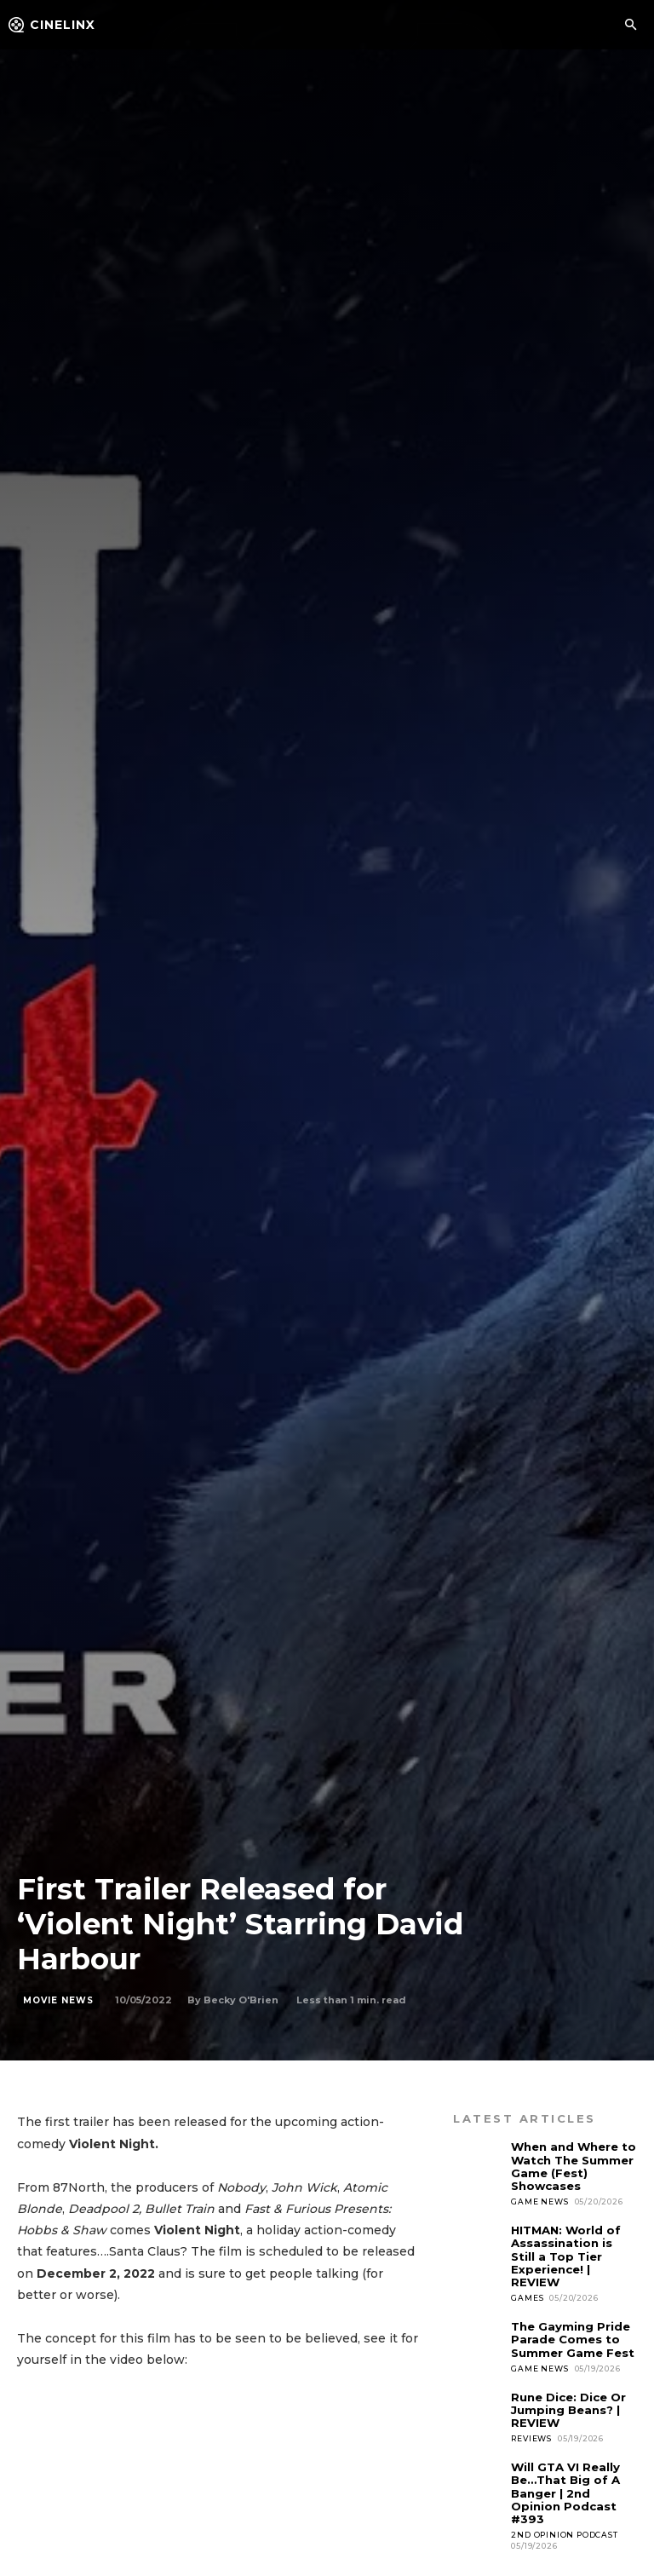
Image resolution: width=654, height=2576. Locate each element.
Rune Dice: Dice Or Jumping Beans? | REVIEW (568, 2406)
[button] (630, 25)
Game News (539, 2200)
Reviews (531, 2435)
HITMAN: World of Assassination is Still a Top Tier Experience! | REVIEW (566, 2254)
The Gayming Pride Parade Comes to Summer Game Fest (572, 2336)
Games (527, 2296)
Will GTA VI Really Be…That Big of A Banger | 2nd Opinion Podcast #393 (565, 2489)
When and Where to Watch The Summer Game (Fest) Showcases (573, 2166)
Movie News (58, 2000)
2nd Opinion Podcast (564, 2529)
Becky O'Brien (241, 2000)
